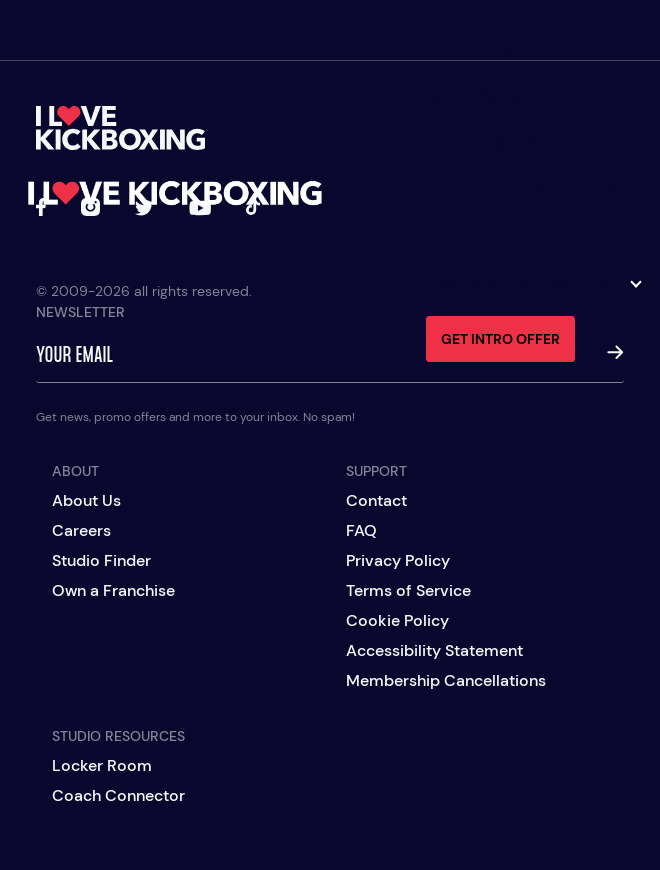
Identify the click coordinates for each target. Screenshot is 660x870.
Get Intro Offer (500, 339)
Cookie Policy (397, 621)
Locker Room (102, 766)
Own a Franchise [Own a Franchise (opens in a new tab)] (113, 591)
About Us (86, 501)
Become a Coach (523, 144)
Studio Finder (101, 561)
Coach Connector (118, 796)
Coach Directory (528, 190)
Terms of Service (408, 591)
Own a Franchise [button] (533, 283)
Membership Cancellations (446, 681)
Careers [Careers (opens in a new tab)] (81, 531)
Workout (481, 97)
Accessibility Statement (434, 651)
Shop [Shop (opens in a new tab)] (455, 237)
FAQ (361, 531)
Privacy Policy (398, 561)
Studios (472, 51)
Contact (376, 501)
